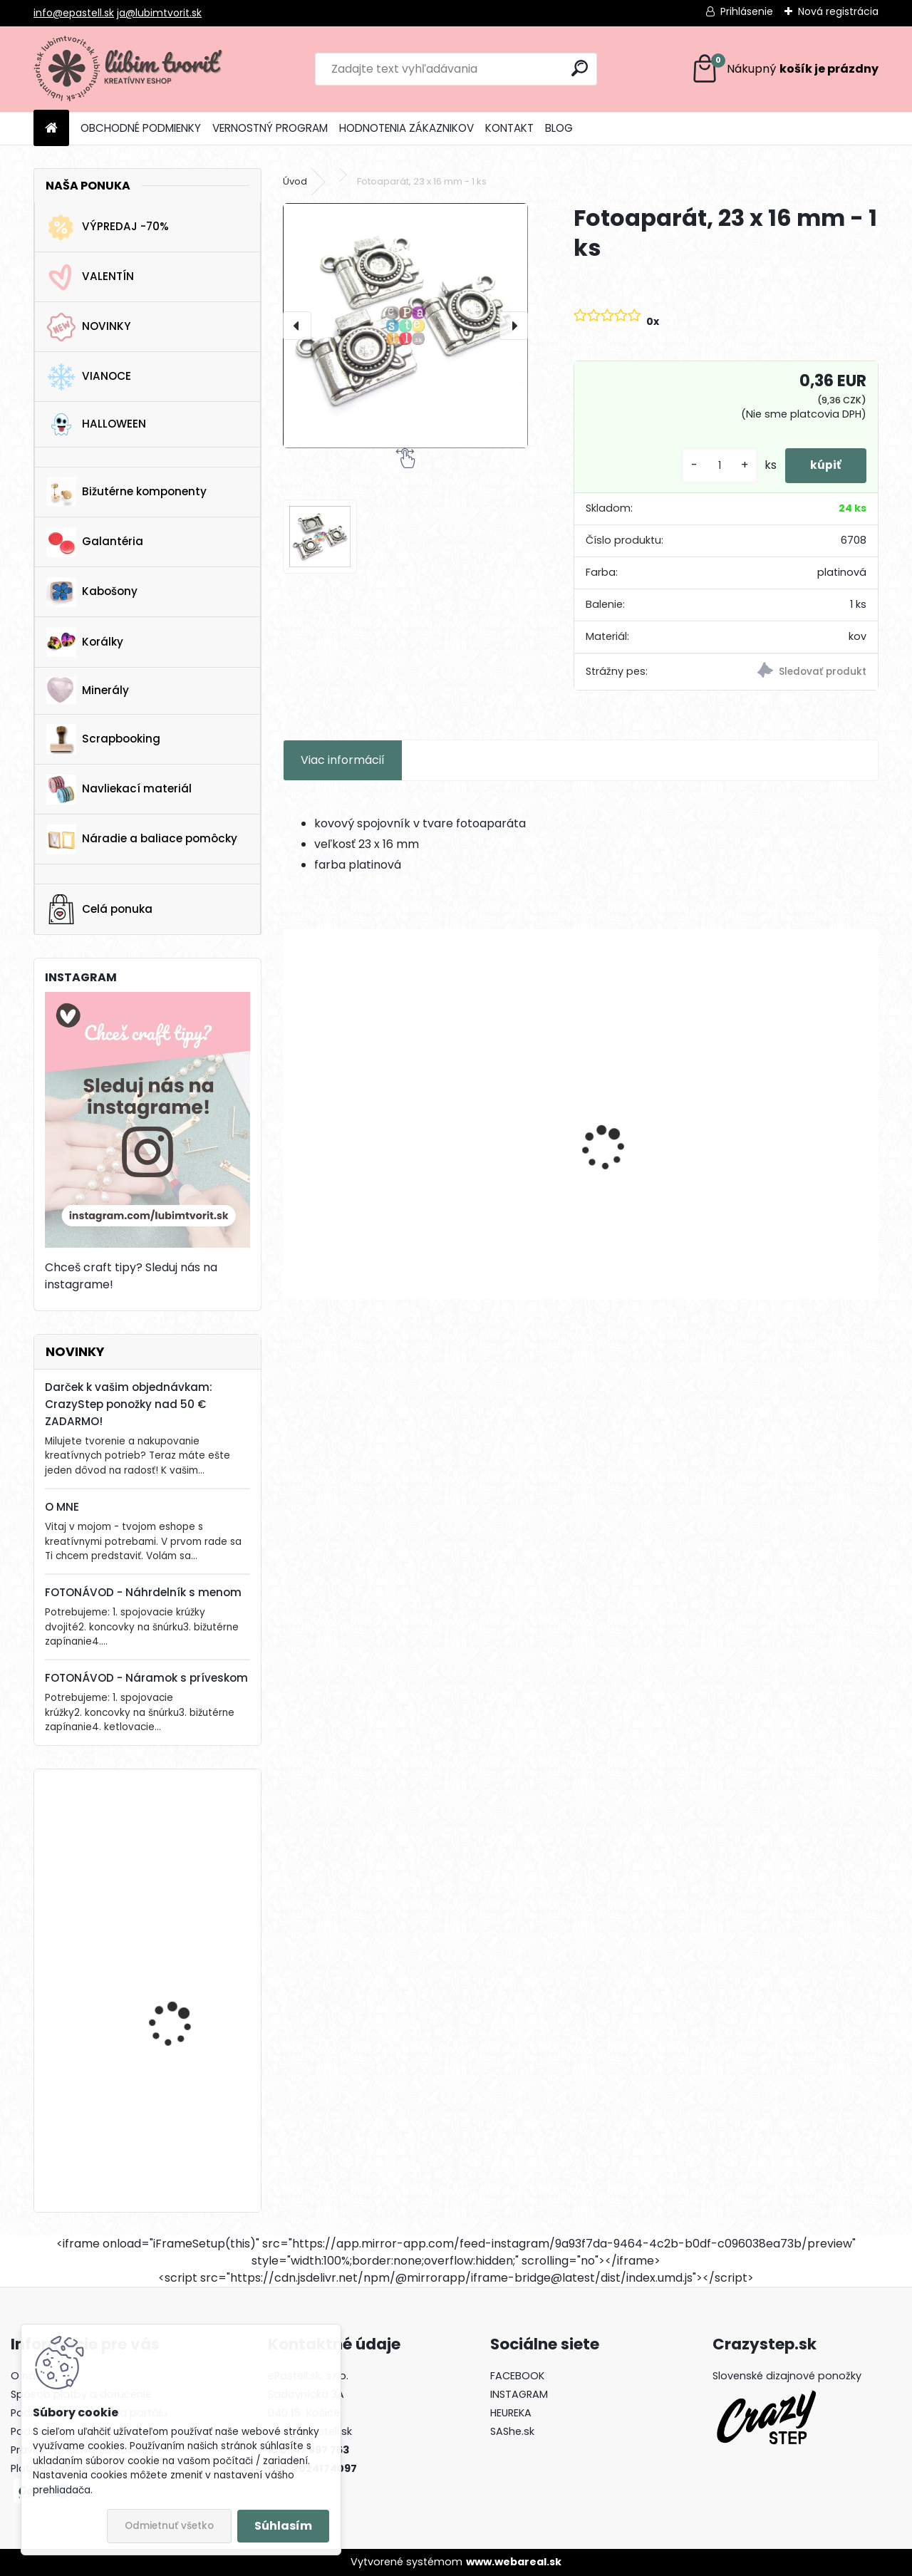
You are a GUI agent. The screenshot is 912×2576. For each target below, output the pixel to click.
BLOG (559, 127)
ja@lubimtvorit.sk (159, 13)
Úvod (295, 181)
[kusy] (712, 465)
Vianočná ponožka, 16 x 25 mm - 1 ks (185, 1978)
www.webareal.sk (513, 2562)
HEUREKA (511, 2413)
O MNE (62, 1506)
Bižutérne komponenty (126, 492)
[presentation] (297, 325)
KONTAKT (509, 127)
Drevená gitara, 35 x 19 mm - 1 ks (184, 1842)
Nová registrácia (838, 11)
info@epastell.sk (73, 13)
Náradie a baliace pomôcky (141, 839)
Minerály (87, 690)
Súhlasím (283, 2526)
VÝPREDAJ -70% (107, 227)
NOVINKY (88, 327)
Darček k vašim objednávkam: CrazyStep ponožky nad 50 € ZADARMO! (128, 1404)
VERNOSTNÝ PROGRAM (270, 127)
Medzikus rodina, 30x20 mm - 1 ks (781, 1168)
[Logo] (131, 69)
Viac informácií (343, 760)
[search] (579, 68)
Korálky (84, 642)
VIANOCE (88, 377)
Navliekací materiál (119, 790)
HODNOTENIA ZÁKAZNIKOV (406, 127)
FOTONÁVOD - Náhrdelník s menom (143, 1592)
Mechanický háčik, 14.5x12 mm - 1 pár (376, 1168)
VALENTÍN (90, 277)
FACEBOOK (517, 2376)
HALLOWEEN (96, 424)
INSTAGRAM (519, 2394)
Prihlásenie (746, 11)
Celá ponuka (99, 909)
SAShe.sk (512, 2431)
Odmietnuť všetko (169, 2526)
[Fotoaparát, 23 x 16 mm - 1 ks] (405, 325)
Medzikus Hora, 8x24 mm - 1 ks (579, 1167)
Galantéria (94, 542)
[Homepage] (51, 129)
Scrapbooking (103, 739)
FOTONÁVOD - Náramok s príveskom (146, 1677)
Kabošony (92, 592)
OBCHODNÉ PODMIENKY (141, 127)
